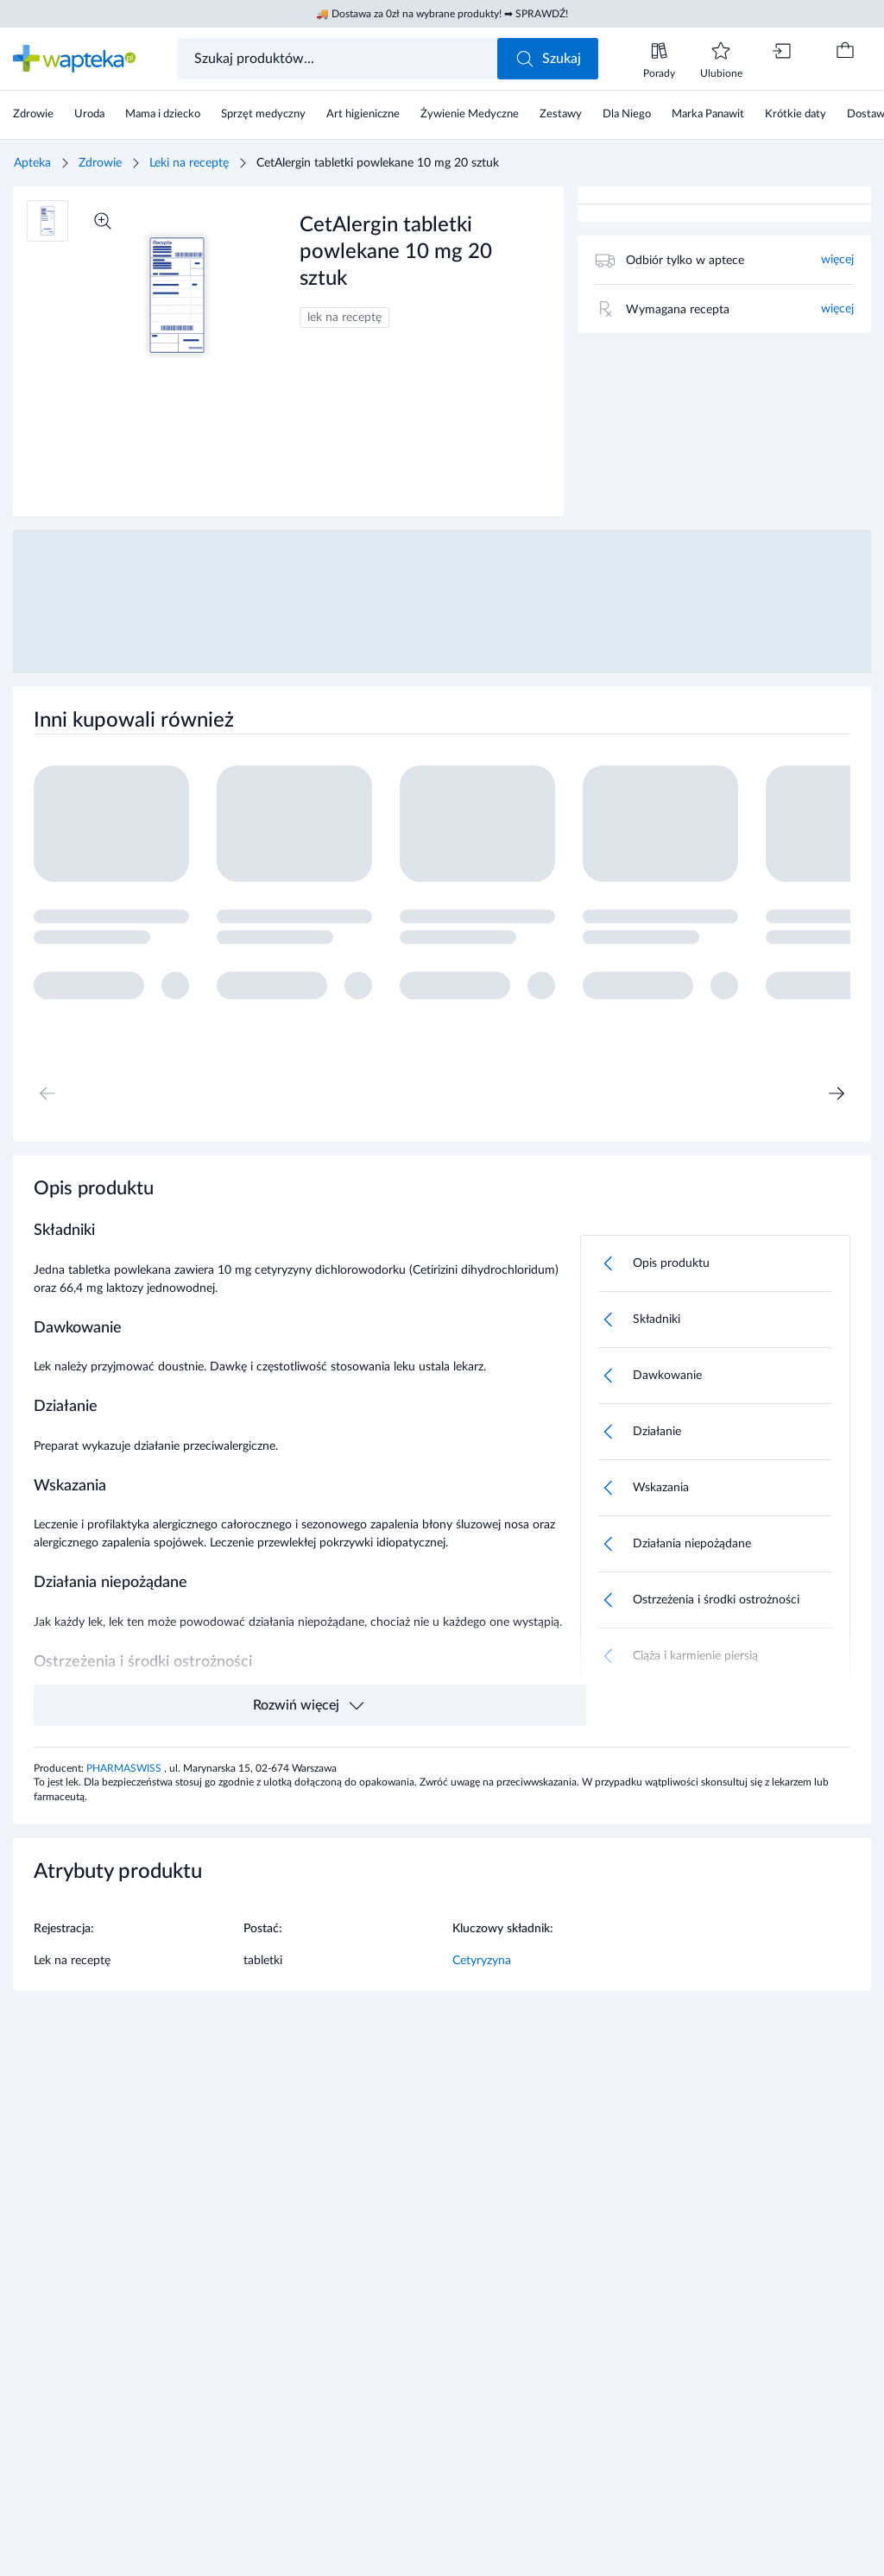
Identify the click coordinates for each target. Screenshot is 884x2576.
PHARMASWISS (125, 1768)
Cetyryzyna (481, 1961)
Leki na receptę (189, 163)
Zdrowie (100, 163)
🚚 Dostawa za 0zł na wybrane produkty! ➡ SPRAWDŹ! (442, 14)
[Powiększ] (103, 221)
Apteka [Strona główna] (32, 163)
